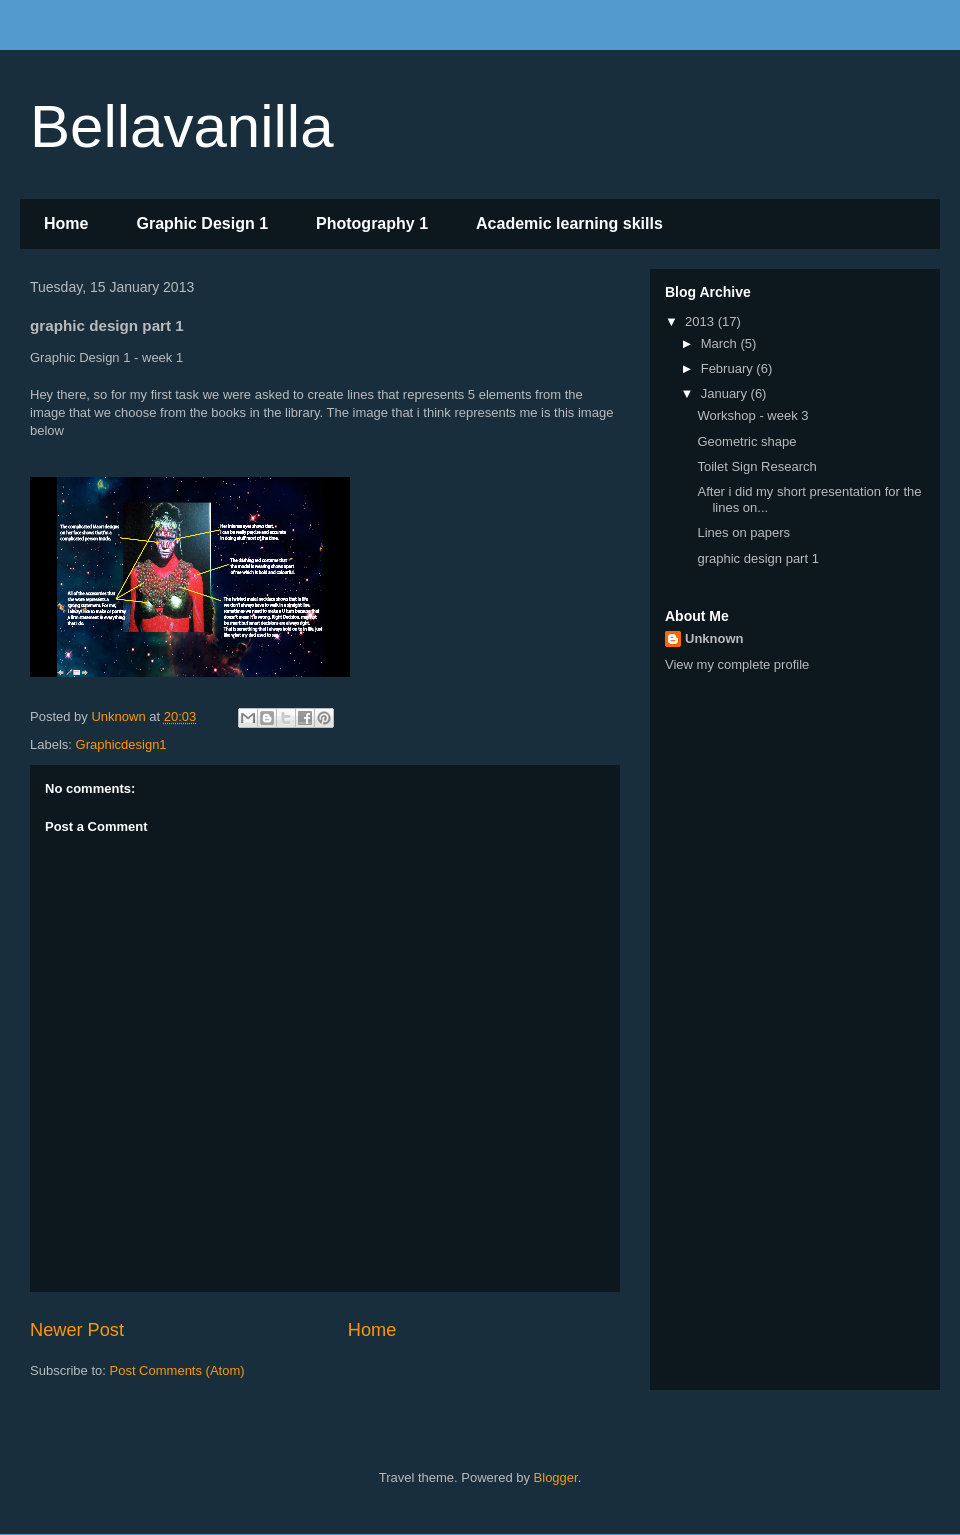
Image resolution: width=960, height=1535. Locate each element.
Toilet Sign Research (756, 466)
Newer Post (77, 1330)
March (721, 343)
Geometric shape (746, 441)
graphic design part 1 (757, 558)
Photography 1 (372, 223)
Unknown (714, 638)
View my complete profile (737, 664)
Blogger (556, 1477)
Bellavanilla (182, 126)
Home (66, 223)
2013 (701, 321)
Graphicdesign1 (121, 744)
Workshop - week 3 (752, 415)
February (729, 368)
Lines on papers (743, 532)
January (726, 393)
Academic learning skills (569, 223)
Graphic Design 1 (202, 223)
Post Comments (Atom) (177, 1370)
